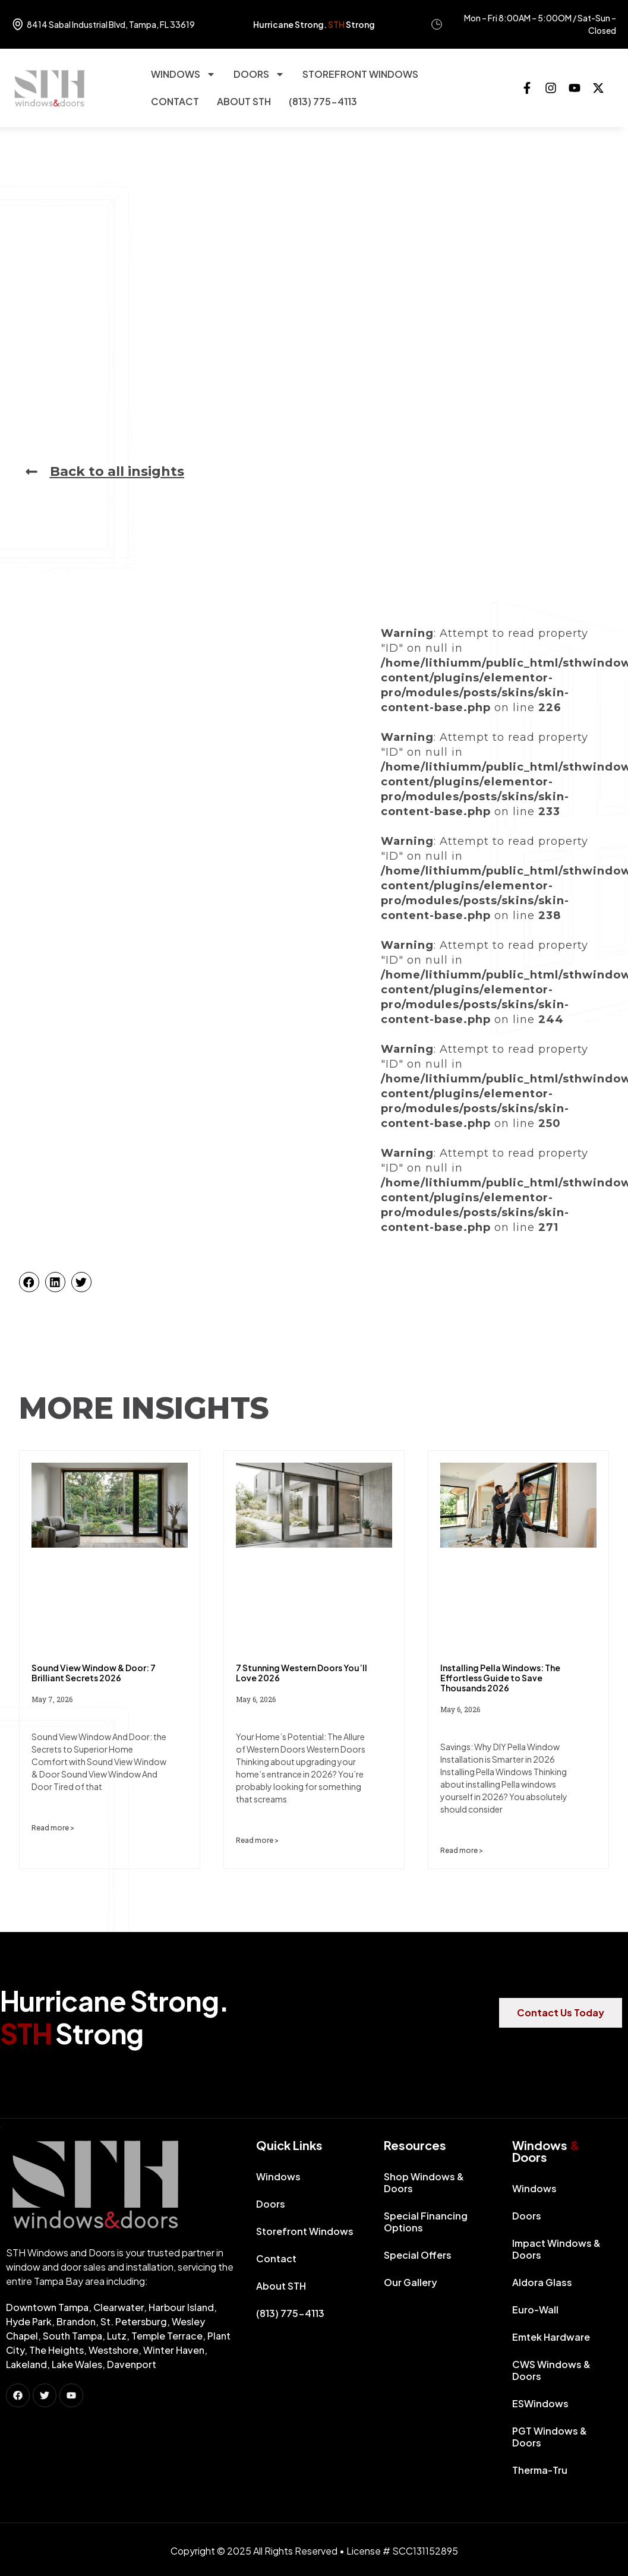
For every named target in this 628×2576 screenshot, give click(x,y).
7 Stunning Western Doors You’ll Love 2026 (301, 1672)
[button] (29, 1282)
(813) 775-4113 (323, 101)
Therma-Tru (539, 2470)
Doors (259, 74)
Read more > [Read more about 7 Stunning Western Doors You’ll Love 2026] (257, 1840)
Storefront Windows (360, 74)
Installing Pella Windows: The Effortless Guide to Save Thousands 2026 (500, 1677)
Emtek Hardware (551, 2337)
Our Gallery (410, 2282)
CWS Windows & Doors (551, 2370)
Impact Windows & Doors (556, 2249)
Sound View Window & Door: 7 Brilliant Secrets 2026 (93, 1672)
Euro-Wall (535, 2309)
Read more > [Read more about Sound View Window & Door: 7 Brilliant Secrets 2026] (52, 1827)
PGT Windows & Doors (549, 2437)
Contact (175, 101)
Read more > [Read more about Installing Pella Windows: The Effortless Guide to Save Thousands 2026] (461, 1850)
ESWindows (540, 2403)
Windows (183, 74)
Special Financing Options (426, 2221)
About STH (244, 101)
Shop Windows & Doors (424, 2182)
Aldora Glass (542, 2282)
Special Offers (418, 2255)
